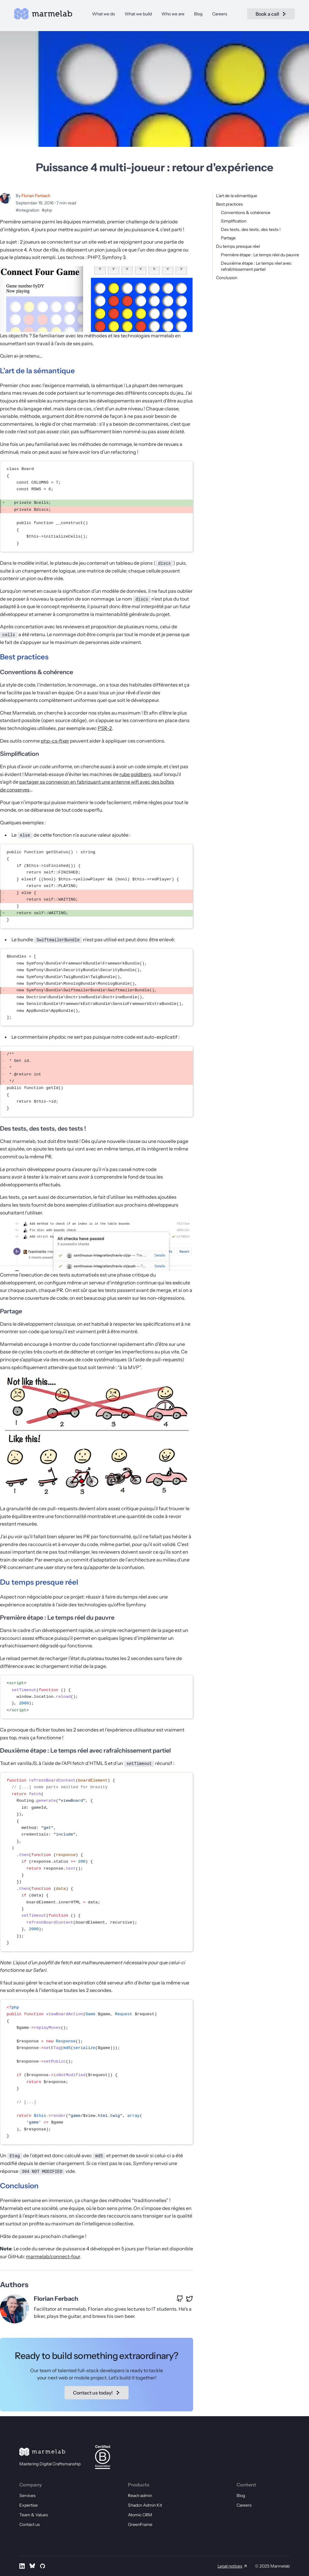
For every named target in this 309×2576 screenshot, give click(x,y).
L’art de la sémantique (236, 195)
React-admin (140, 2495)
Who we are (172, 16)
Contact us (29, 2524)
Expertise (28, 2505)
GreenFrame (140, 2524)
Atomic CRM (140, 2514)
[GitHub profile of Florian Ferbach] (179, 2298)
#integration (27, 210)
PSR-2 (105, 728)
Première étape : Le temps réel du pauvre (260, 254)
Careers (219, 16)
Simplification (234, 221)
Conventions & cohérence (245, 212)
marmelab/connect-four (53, 2256)
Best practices (229, 204)
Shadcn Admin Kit (145, 2505)
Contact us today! (96, 2393)
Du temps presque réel (238, 246)
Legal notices (230, 2566)
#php (47, 210)
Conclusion (226, 277)
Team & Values (33, 2514)
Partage (228, 238)
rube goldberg (135, 774)
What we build (138, 16)
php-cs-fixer (55, 741)
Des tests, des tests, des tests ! (251, 229)
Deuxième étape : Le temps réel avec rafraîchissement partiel (85, 1750)
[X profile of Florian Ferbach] (189, 2298)
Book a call (265, 16)
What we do (103, 16)
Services (27, 2495)
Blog (198, 16)
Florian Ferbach (35, 195)
